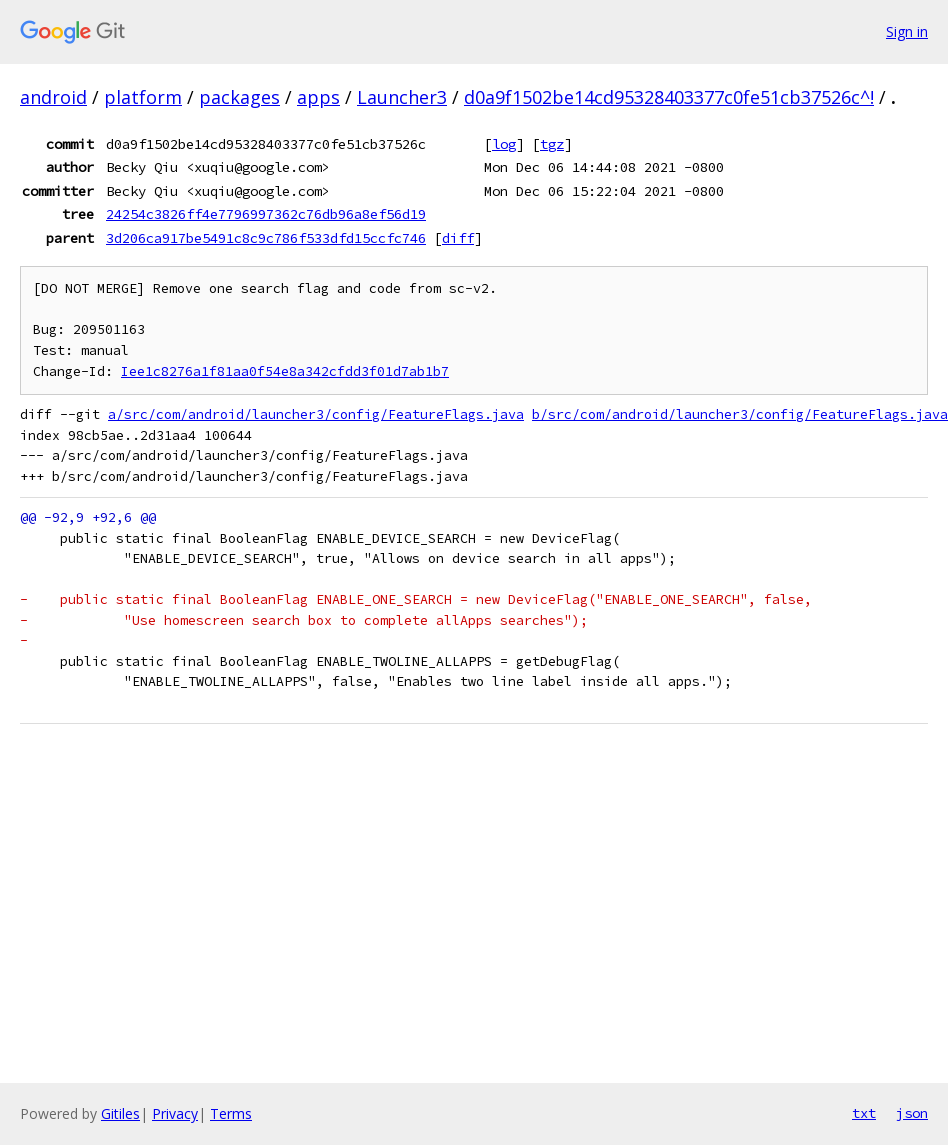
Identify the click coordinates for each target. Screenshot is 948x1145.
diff (458, 238)
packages (239, 97)
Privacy (175, 1113)
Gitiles (120, 1113)
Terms (231, 1113)
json (912, 1113)
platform (143, 97)
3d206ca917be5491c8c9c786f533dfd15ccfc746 (266, 238)
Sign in (907, 31)
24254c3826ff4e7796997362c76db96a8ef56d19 (266, 214)
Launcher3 (402, 97)
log (504, 144)
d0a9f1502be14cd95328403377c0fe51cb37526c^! (669, 97)
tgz (552, 144)
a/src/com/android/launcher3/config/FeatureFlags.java (316, 414)
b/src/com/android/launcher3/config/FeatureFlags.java (740, 414)
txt (864, 1113)
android (53, 97)
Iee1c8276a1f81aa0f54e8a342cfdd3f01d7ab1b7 (285, 371)
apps (318, 97)
